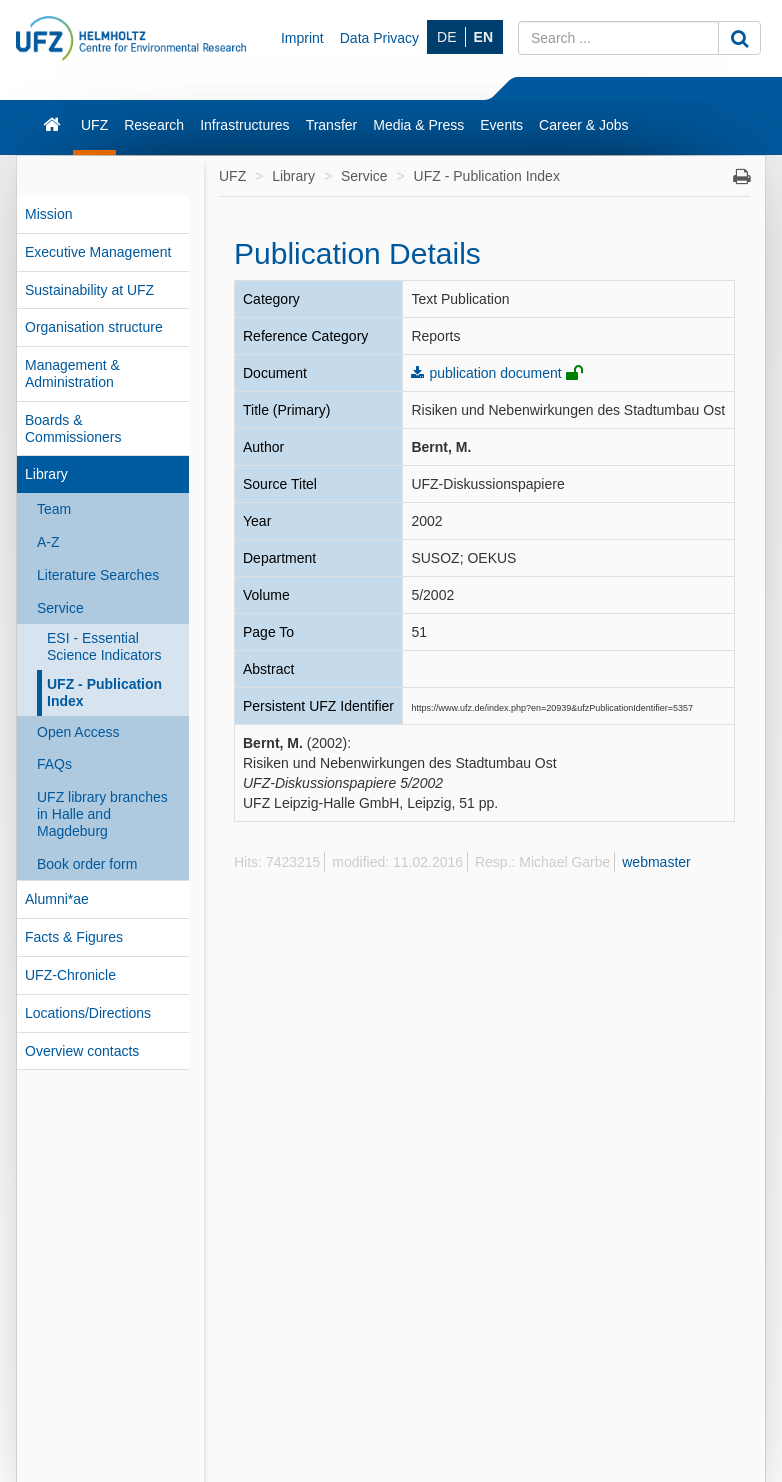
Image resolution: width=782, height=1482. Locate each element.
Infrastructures (244, 125)
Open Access (78, 732)
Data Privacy (379, 38)
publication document (495, 373)
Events (501, 125)
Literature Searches (98, 575)
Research (154, 125)
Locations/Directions (88, 1013)
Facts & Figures (74, 937)
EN (483, 37)
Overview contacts (82, 1051)
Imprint (302, 38)
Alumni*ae (57, 899)
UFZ (94, 125)
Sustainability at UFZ (89, 290)
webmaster (656, 862)
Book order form (87, 864)
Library (46, 474)
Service (60, 608)
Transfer (332, 125)
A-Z (48, 542)
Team (54, 509)
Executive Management (98, 252)
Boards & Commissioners (73, 428)
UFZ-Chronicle (70, 975)
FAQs (54, 764)
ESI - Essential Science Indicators (104, 646)
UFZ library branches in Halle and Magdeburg (102, 814)
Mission (48, 214)
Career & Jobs (583, 125)
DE (446, 37)
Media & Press (418, 125)
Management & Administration (72, 373)
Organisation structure (94, 327)
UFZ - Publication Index (104, 692)
